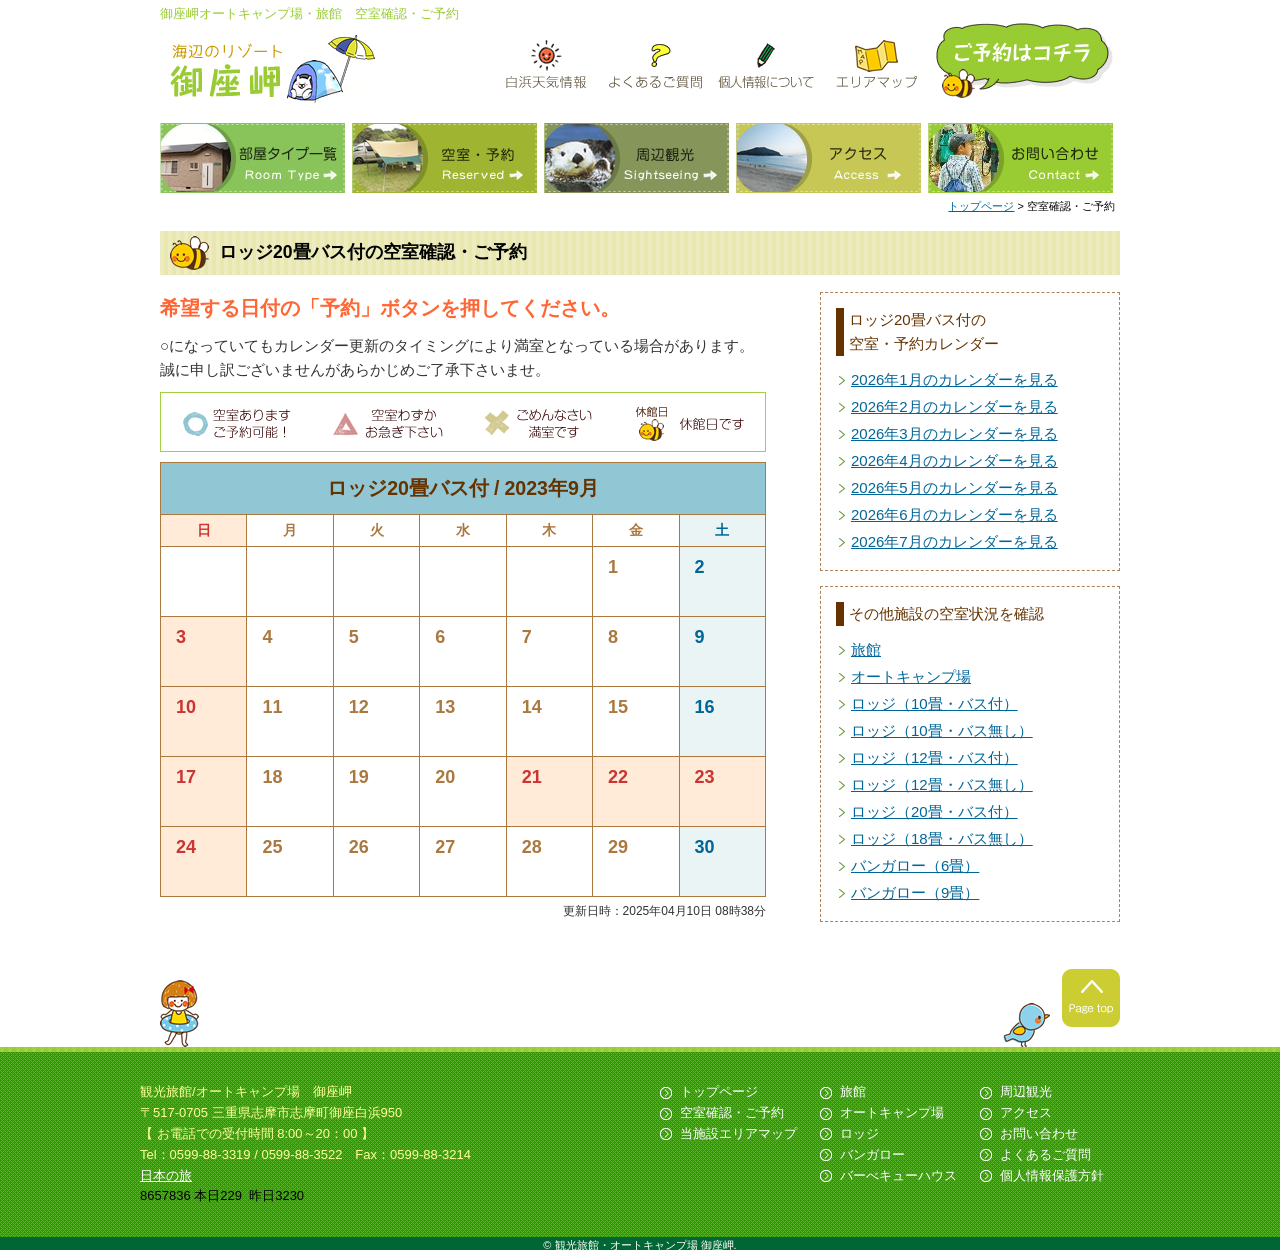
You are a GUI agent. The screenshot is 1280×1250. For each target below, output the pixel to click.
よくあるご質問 (1045, 1154)
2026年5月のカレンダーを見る (954, 487)
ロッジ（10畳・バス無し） (942, 730)
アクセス (828, 158)
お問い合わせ (1020, 158)
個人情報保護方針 (1052, 1175)
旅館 (866, 649)
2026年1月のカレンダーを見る (954, 379)
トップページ (981, 206)
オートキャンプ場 (911, 676)
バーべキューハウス (898, 1175)
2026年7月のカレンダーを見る (954, 541)
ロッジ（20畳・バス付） (934, 811)
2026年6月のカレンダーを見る (954, 514)
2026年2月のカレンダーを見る (954, 406)
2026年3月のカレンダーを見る (954, 433)
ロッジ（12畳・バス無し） (942, 784)
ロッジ (859, 1133)
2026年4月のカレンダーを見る (954, 460)
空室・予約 (444, 158)
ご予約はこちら (1026, 60)
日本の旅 (166, 1175)
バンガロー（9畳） (915, 892)
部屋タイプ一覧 (252, 158)
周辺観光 (636, 158)
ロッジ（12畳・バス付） (934, 757)
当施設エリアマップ (738, 1133)
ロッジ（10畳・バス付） (934, 703)
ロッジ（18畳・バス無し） (942, 838)
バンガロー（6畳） (915, 865)
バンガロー (872, 1154)
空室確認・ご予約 (732, 1112)
